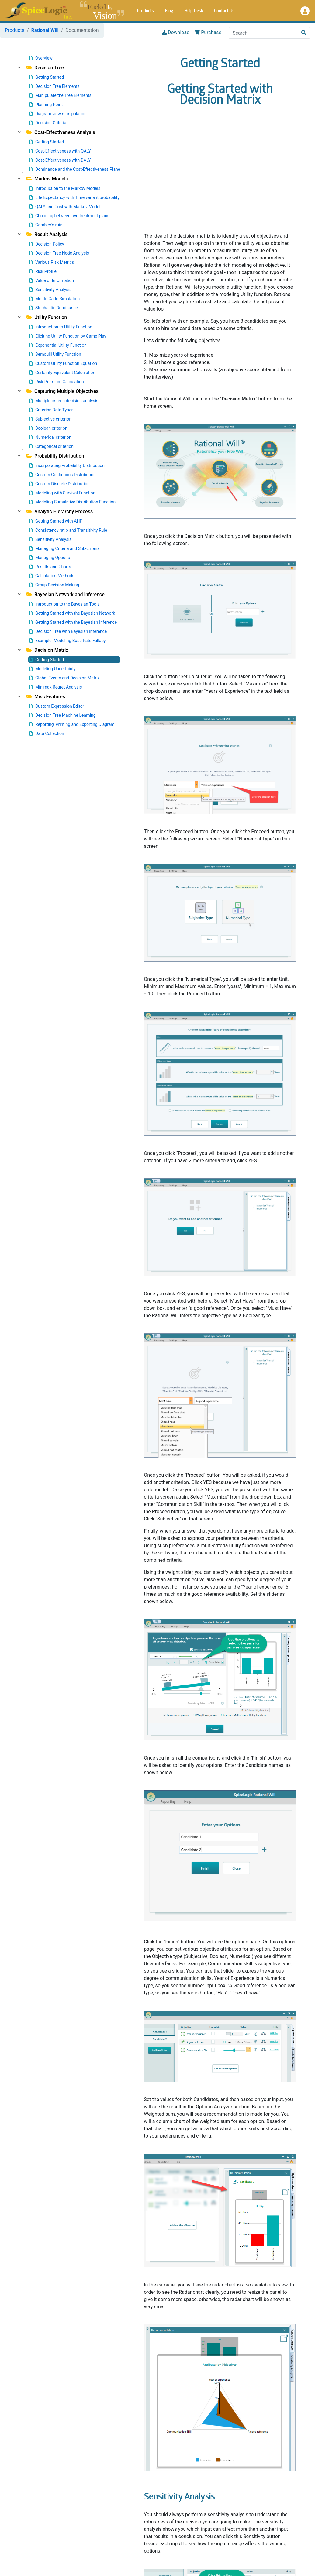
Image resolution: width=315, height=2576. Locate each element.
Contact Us (224, 11)
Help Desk (193, 11)
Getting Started (46, 77)
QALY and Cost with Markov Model (64, 206)
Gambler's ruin (45, 224)
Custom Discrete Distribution (59, 483)
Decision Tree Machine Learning (62, 715)
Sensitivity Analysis (50, 289)
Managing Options (49, 557)
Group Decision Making (54, 584)
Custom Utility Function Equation (63, 363)
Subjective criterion (50, 419)
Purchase (207, 33)
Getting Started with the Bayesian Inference (73, 622)
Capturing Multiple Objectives (62, 391)
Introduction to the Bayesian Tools (64, 604)
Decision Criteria (47, 122)
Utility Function (46, 317)
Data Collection (46, 733)
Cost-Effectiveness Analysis (60, 132)
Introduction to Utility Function (60, 327)
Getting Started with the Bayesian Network (72, 613)
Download (175, 33)
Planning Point (46, 104)
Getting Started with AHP (55, 521)
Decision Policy (46, 244)
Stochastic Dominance (53, 307)
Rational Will (45, 30)
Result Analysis (47, 234)
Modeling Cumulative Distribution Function (72, 502)
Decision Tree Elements (54, 86)
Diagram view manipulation (58, 113)
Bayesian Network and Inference (65, 594)
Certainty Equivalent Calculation (62, 372)
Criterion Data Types (51, 409)
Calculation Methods (51, 575)
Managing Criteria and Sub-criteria (64, 548)
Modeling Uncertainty (52, 668)
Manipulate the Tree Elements (60, 95)
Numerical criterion (50, 437)
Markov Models (47, 179)
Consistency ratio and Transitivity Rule (68, 530)
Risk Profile (43, 271)
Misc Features (45, 696)
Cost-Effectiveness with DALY (60, 160)
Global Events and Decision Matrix (64, 677)
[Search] (263, 33)
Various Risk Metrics (51, 262)
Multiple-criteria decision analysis (63, 400)
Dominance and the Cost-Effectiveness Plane (74, 169)
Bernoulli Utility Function (55, 354)
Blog (169, 11)
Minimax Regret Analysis (55, 687)
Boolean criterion (48, 428)
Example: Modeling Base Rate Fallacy (67, 640)
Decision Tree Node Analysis (59, 253)
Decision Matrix (47, 650)
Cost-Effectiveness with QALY (60, 151)
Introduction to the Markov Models (64, 188)
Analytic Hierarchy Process (59, 511)
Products (145, 11)
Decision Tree (45, 67)
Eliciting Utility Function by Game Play (67, 336)
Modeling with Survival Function (62, 492)
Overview (41, 58)
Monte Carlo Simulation (54, 298)
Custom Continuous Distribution (62, 474)
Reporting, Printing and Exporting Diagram (72, 724)
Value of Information (51, 280)
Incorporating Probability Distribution (67, 465)
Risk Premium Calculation (56, 381)
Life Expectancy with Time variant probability (74, 197)
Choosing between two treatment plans (69, 215)
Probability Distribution (55, 456)
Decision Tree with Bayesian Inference (68, 631)
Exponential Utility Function (58, 345)
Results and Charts (50, 566)
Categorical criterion (51, 446)
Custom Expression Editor (56, 706)
